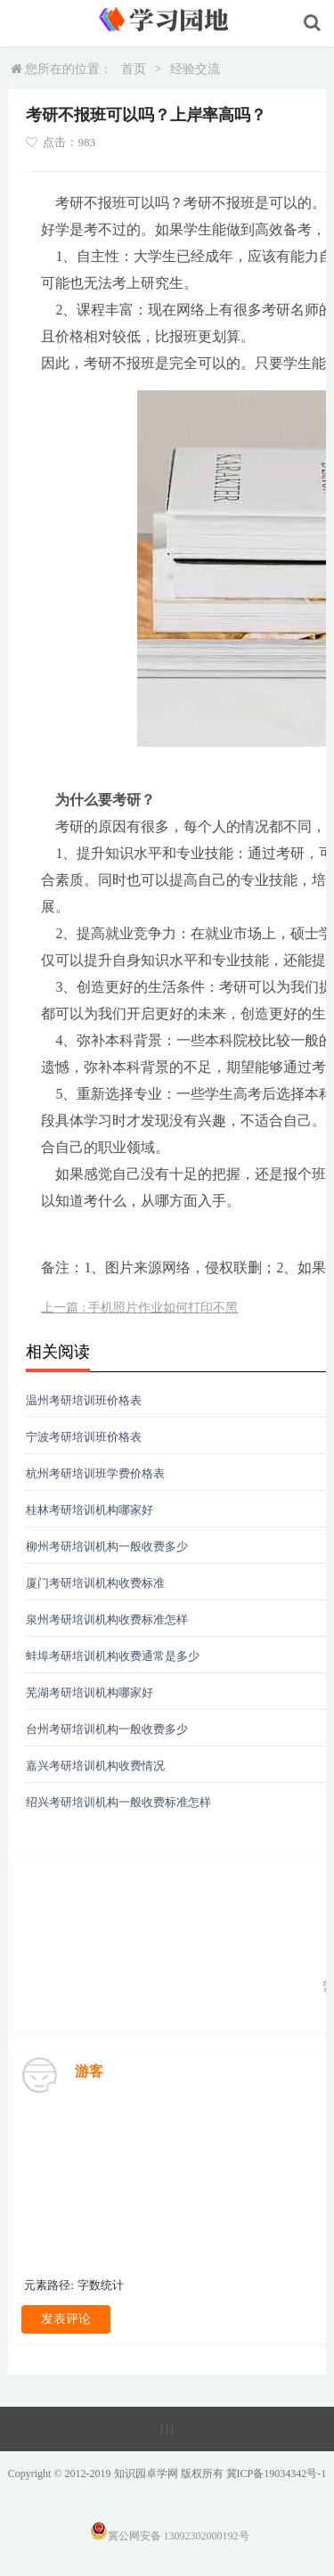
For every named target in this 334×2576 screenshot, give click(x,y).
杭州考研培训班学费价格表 (95, 1473)
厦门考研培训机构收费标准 (95, 1583)
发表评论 (66, 2319)
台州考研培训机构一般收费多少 (107, 1729)
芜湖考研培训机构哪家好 (89, 1692)
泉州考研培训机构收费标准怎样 (107, 1619)
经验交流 (195, 69)
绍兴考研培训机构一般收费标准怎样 (118, 1802)
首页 (133, 69)
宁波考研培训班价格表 (84, 1436)
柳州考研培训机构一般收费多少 (107, 1546)
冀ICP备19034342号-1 (276, 2473)
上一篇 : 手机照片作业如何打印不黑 (139, 1307)
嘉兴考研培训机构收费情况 (95, 1765)
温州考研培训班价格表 (84, 1400)
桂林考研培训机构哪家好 (89, 1510)
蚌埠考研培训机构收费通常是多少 (113, 1656)
